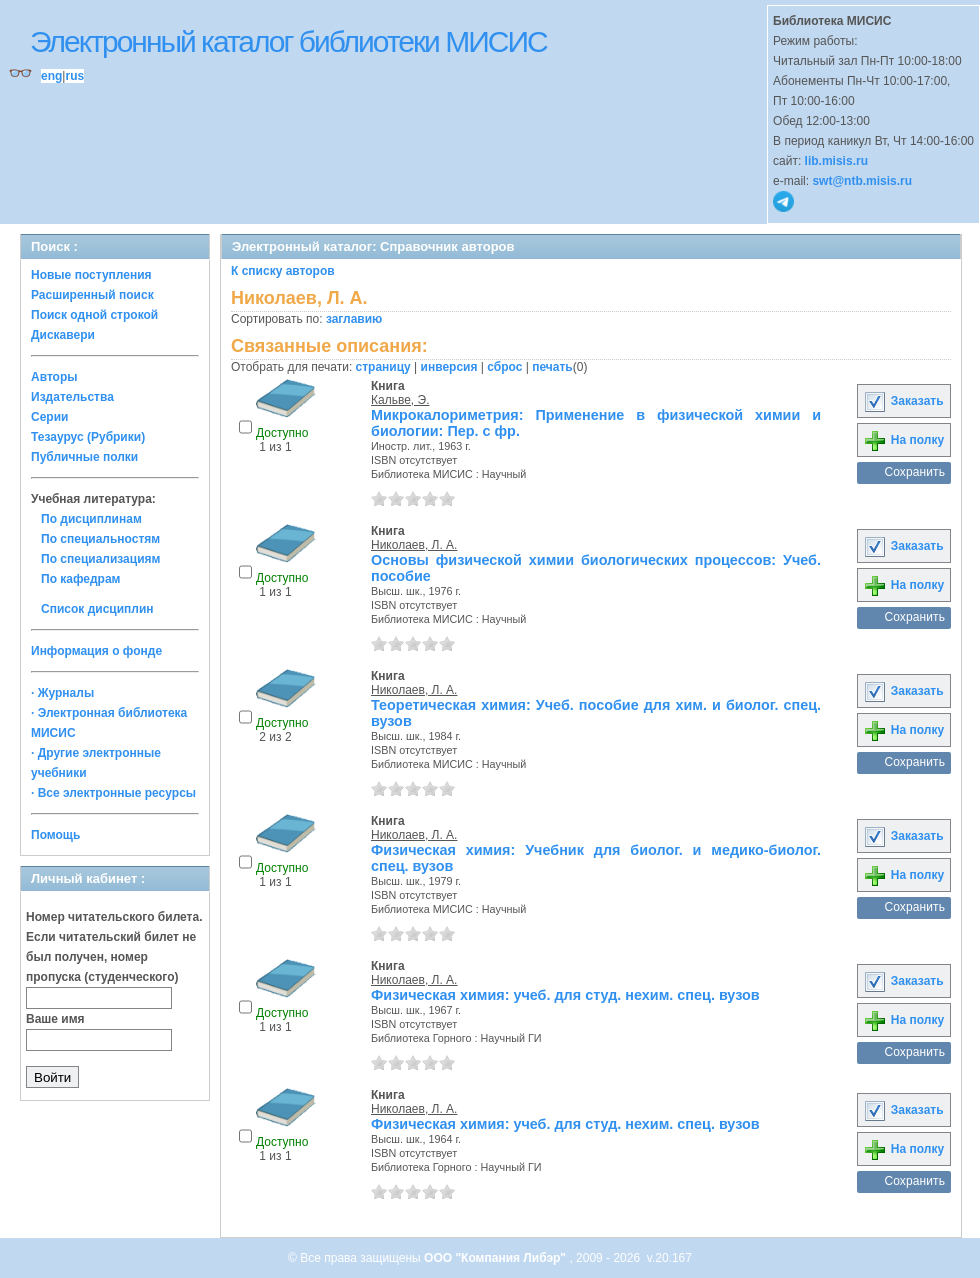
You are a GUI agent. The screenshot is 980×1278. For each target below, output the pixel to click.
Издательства (72, 397)
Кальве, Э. (400, 400)
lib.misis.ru (836, 161)
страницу (383, 367)
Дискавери (63, 335)
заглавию (354, 319)
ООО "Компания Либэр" (496, 1258)
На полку (903, 440)
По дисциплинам (91, 519)
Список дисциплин (97, 609)
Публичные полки (84, 457)
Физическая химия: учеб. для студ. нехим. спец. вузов (565, 995)
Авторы (54, 377)
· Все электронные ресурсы (113, 793)
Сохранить (914, 472)
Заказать (903, 401)
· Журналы (62, 693)
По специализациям (100, 559)
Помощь (55, 835)
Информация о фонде (96, 651)
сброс (504, 367)
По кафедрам (80, 579)
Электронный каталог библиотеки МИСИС (288, 41)
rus (74, 76)
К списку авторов (283, 271)
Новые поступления (91, 275)
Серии (49, 417)
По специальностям (100, 539)
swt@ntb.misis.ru (862, 181)
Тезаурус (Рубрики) (88, 437)
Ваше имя (55, 1019)
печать (552, 367)
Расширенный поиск (92, 295)
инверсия (449, 367)
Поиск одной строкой (94, 315)
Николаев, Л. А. (414, 545)
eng (51, 76)
